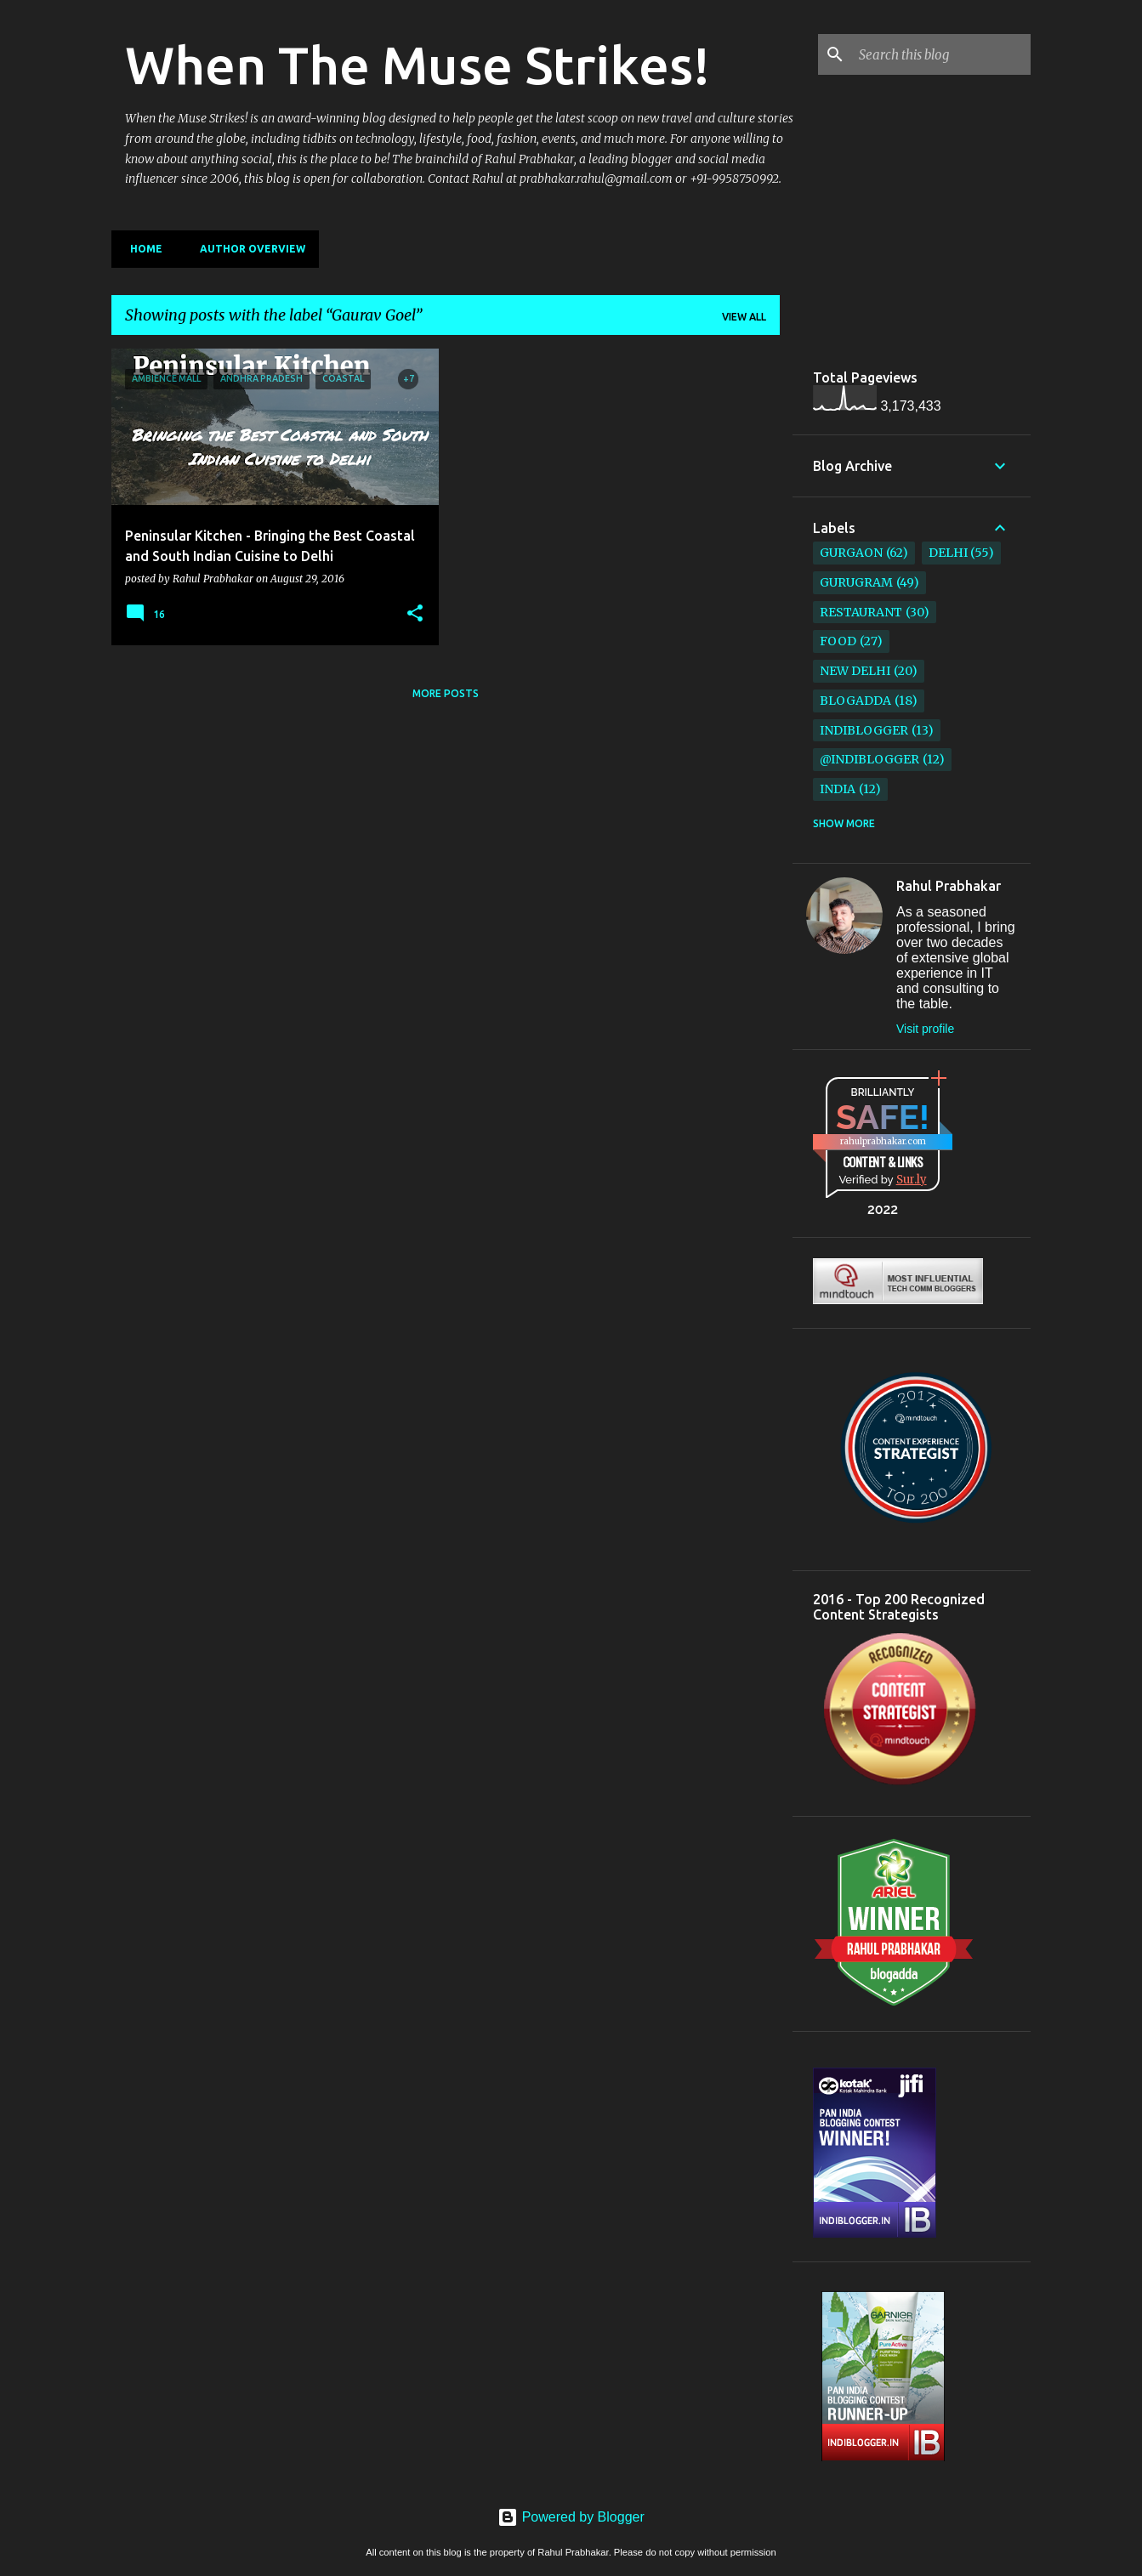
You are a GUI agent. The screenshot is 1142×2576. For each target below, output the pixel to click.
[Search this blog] (941, 54)
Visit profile (925, 1029)
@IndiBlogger (869, 759)
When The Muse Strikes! (417, 64)
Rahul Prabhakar (948, 886)
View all (744, 316)
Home (141, 248)
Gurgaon (851, 552)
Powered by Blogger (571, 2517)
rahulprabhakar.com (883, 1141)
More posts (445, 693)
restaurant (861, 612)
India (837, 789)
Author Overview (247, 248)
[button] (415, 614)
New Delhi (855, 670)
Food (838, 641)
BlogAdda (855, 700)
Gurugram (856, 582)
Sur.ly (911, 1179)
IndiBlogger (864, 730)
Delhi (948, 552)
